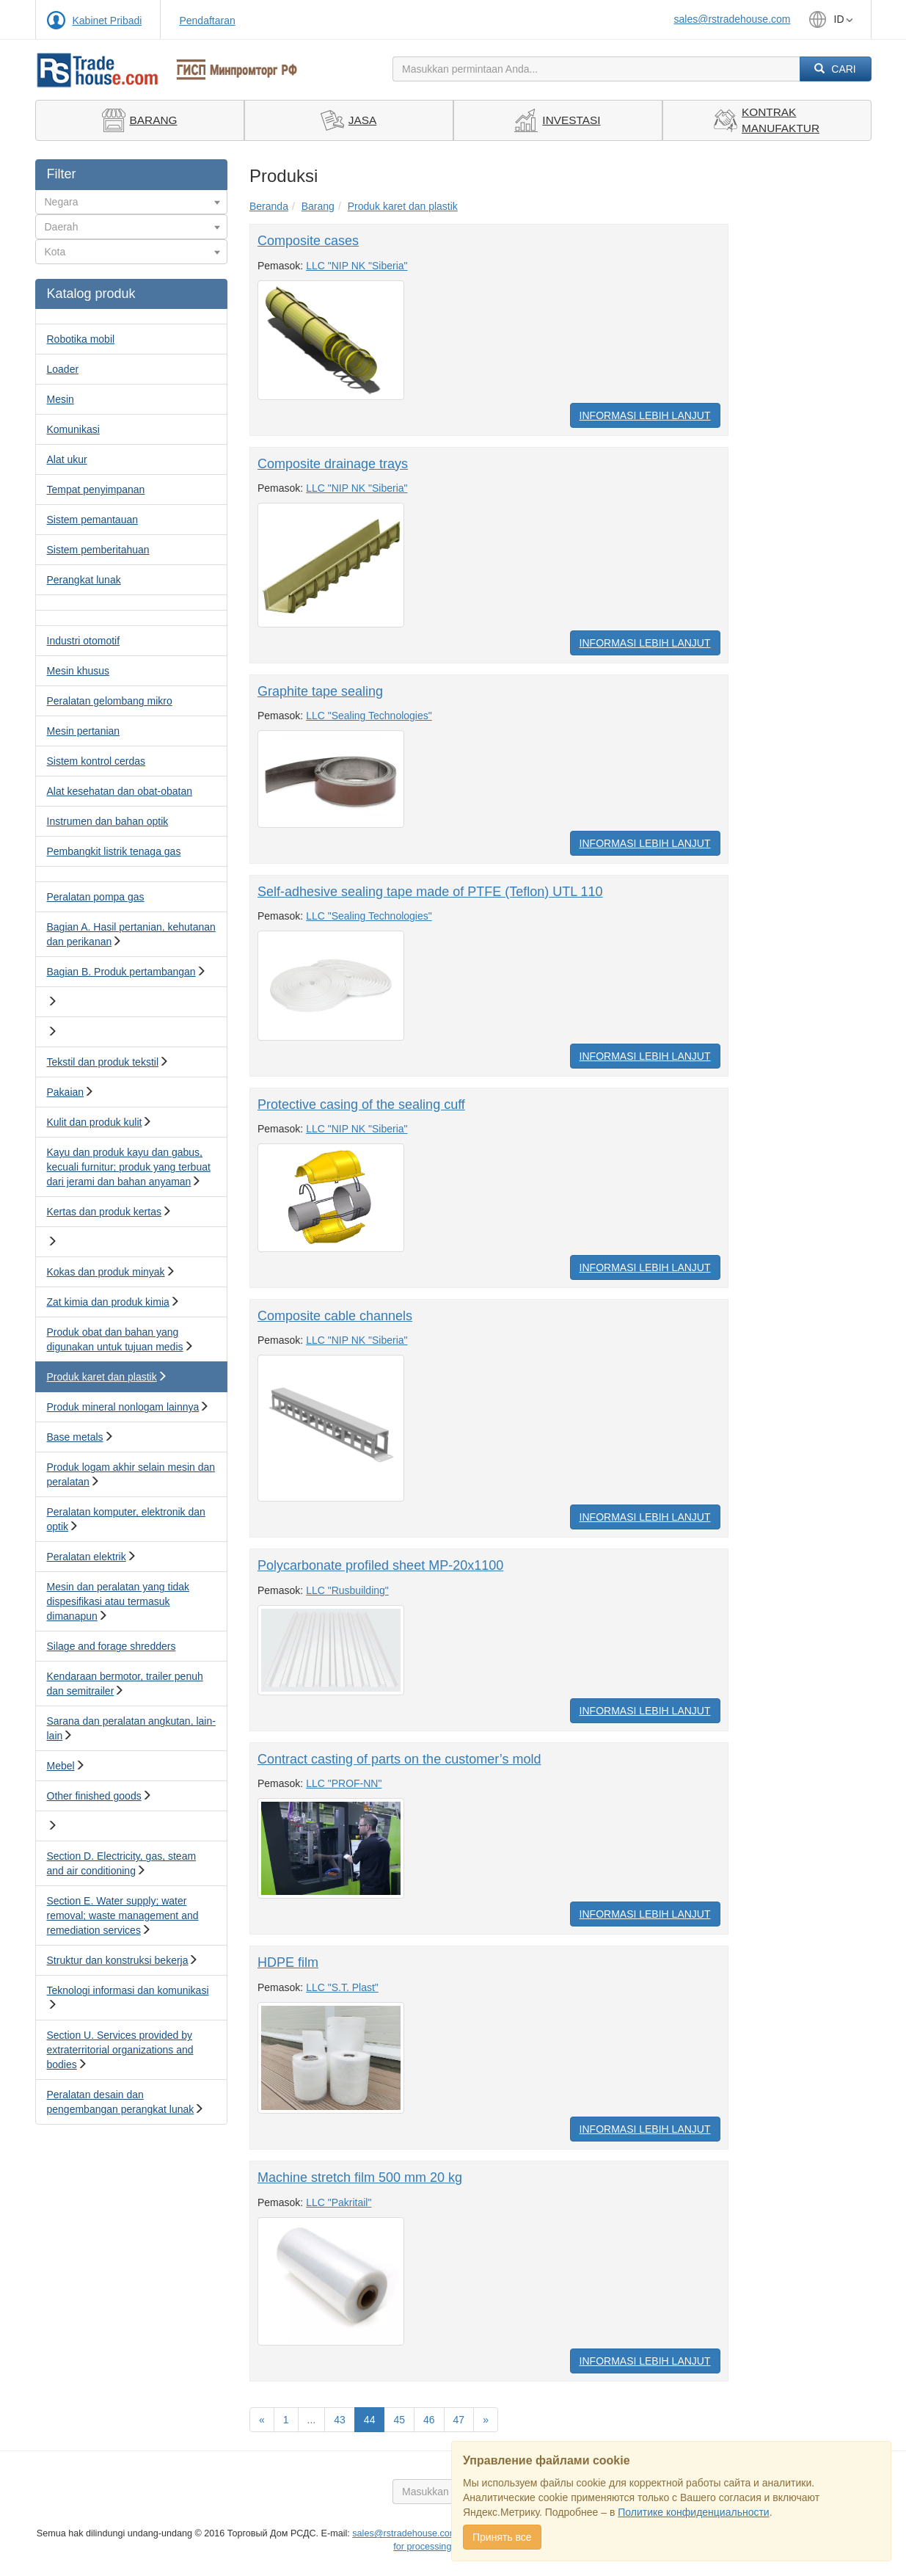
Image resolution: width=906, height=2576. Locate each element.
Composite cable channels (334, 1316)
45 (399, 2420)
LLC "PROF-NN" (343, 1783)
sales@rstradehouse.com (732, 19)
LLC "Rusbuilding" (347, 1590)
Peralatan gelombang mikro (109, 701)
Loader (63, 369)
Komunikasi (73, 429)
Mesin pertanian (83, 731)
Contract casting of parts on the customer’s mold (399, 1759)
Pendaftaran (207, 20)
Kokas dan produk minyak (106, 1272)
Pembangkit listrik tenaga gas (114, 851)
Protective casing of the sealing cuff (361, 1104)
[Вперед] (485, 2419)
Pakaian (65, 1092)
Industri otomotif (83, 641)
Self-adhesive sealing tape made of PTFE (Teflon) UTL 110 (430, 891)
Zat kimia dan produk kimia (108, 1302)
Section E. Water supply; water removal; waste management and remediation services (123, 1915)
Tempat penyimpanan (96, 489)
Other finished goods (94, 1796)
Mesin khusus (78, 671)
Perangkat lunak (84, 580)
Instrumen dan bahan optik (108, 821)
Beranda (268, 206)
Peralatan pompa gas (96, 897)
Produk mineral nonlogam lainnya (123, 1407)
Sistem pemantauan (93, 519)
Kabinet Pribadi (107, 20)
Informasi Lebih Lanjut (645, 415)
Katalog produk (91, 293)
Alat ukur (67, 459)
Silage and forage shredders (111, 1646)
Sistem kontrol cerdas (96, 761)
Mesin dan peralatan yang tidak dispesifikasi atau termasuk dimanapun (118, 1601)
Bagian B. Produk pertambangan (121, 972)
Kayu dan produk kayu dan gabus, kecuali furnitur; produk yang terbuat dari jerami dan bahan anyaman (129, 1166)
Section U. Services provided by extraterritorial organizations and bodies (120, 2049)
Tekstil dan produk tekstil (103, 1062)
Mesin (60, 399)
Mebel (61, 1766)
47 (459, 2420)
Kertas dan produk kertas (104, 1212)
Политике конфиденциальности (693, 2512)
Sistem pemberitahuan (98, 550)
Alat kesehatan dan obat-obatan (120, 791)
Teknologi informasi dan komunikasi (128, 1990)
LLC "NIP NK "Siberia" (356, 266)
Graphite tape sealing (320, 691)
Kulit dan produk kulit (94, 1122)
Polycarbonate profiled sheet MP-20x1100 (380, 1565)
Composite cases (308, 240)
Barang (318, 206)
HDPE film (287, 1962)
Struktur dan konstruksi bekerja (118, 1960)
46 (429, 2420)
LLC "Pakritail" (338, 2202)
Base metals (75, 1437)
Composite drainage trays (332, 463)
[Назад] (261, 2419)
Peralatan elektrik (86, 1556)
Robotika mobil (81, 339)
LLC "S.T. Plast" (342, 1987)
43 (340, 2420)
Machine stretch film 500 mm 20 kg (359, 2177)
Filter (61, 174)
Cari (834, 69)
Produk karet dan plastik (102, 1377)
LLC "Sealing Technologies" (369, 715)
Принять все (502, 2537)
